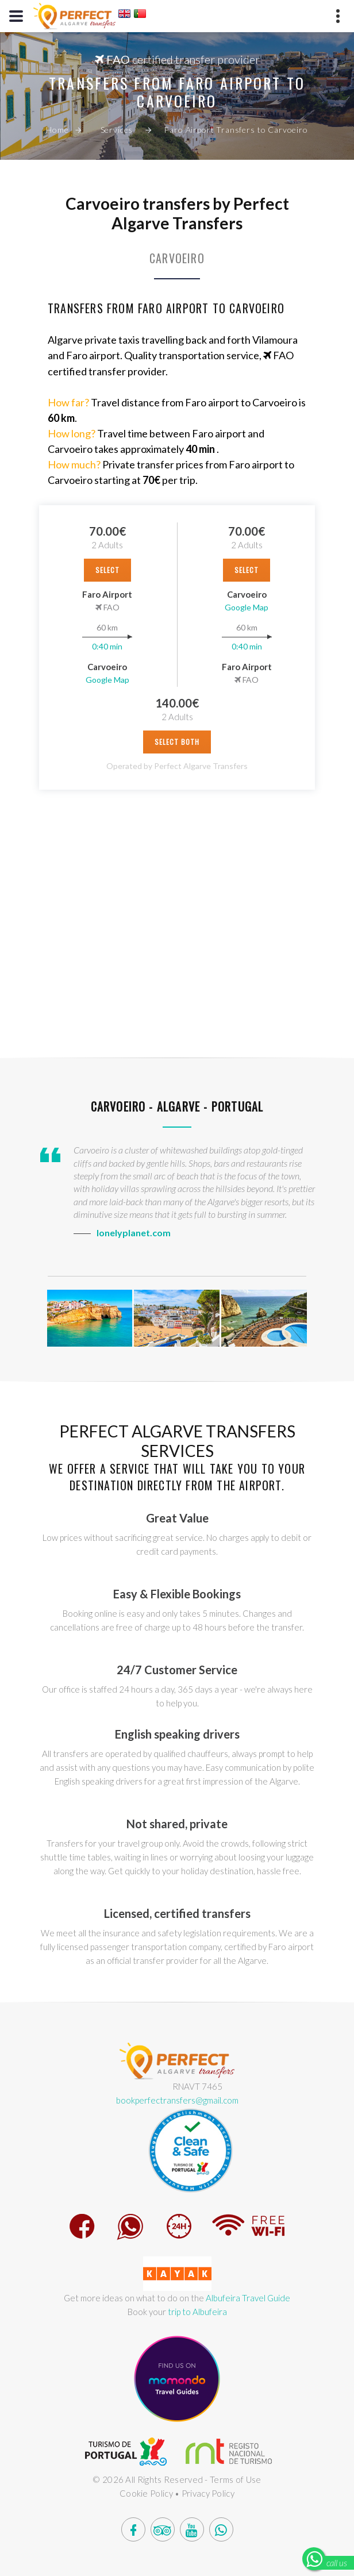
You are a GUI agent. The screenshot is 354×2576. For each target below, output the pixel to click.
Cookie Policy (146, 2493)
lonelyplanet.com (134, 1232)
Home (57, 129)
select (107, 570)
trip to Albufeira (197, 2311)
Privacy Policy (208, 2493)
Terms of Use (235, 2479)
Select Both (177, 742)
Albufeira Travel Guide (248, 2298)
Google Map (107, 680)
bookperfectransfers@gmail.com (177, 2100)
